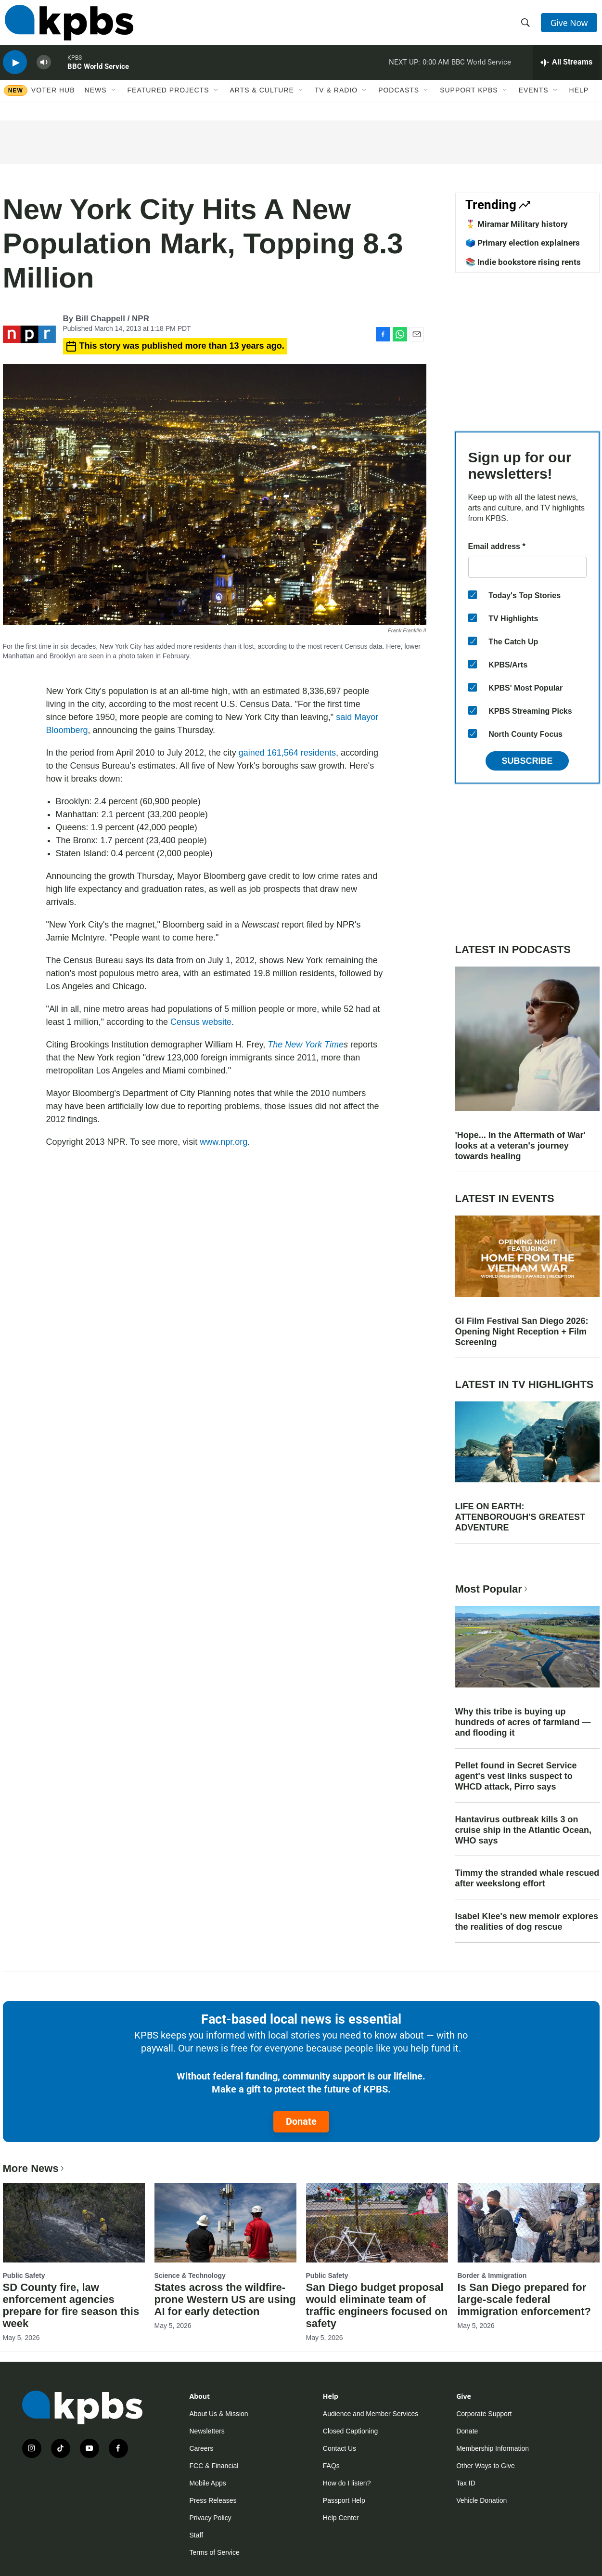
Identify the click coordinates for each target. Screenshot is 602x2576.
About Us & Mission (219, 2414)
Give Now (570, 25)
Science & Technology (190, 2275)
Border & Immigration (492, 2275)
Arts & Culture (262, 100)
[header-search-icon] (526, 25)
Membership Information (492, 2448)
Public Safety (24, 2275)
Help (579, 100)
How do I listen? (347, 2483)
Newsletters (207, 2431)
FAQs (331, 2466)
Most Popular (492, 1589)
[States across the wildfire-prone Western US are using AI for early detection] (225, 2222)
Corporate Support (484, 2414)
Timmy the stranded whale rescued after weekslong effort (527, 1878)
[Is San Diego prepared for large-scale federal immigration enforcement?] (529, 2222)
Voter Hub (53, 100)
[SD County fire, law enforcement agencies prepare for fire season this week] (74, 2222)
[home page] (67, 25)
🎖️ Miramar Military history (516, 224)
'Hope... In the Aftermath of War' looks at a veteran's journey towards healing (520, 1145)
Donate (301, 2121)
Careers (202, 2448)
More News (34, 2168)
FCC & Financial (214, 2466)
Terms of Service (215, 2552)
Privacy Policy (210, 2518)
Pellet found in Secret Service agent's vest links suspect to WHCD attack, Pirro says (516, 1776)
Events (534, 100)
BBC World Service (98, 74)
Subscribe (526, 761)
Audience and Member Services (370, 2414)
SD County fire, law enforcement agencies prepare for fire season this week (71, 2305)
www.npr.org (223, 1142)
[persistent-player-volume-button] (44, 70)
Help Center (341, 2518)
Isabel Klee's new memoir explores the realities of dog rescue (526, 1921)
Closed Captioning (350, 2431)
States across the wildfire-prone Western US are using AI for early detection (225, 2299)
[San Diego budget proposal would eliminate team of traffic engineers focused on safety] (377, 2222)
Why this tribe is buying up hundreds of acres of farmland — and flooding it (523, 1722)
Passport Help (344, 2500)
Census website (200, 1022)
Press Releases (213, 2500)
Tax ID (465, 2483)
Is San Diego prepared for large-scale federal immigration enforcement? (524, 2299)
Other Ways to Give (485, 2466)
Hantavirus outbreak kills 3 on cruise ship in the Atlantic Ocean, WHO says (523, 1830)
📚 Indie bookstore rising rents (523, 262)
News (96, 100)
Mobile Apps (208, 2483)
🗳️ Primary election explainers (522, 243)
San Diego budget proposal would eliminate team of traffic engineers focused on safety (377, 2305)
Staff (197, 2535)
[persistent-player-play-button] (14, 70)
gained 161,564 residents (287, 753)
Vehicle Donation (481, 2500)
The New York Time (306, 1044)
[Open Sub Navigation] (114, 100)
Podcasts (398, 100)
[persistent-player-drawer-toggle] (566, 70)
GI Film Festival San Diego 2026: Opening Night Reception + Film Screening (522, 1331)
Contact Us (339, 2448)
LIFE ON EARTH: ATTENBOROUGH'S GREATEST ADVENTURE (520, 1517)
